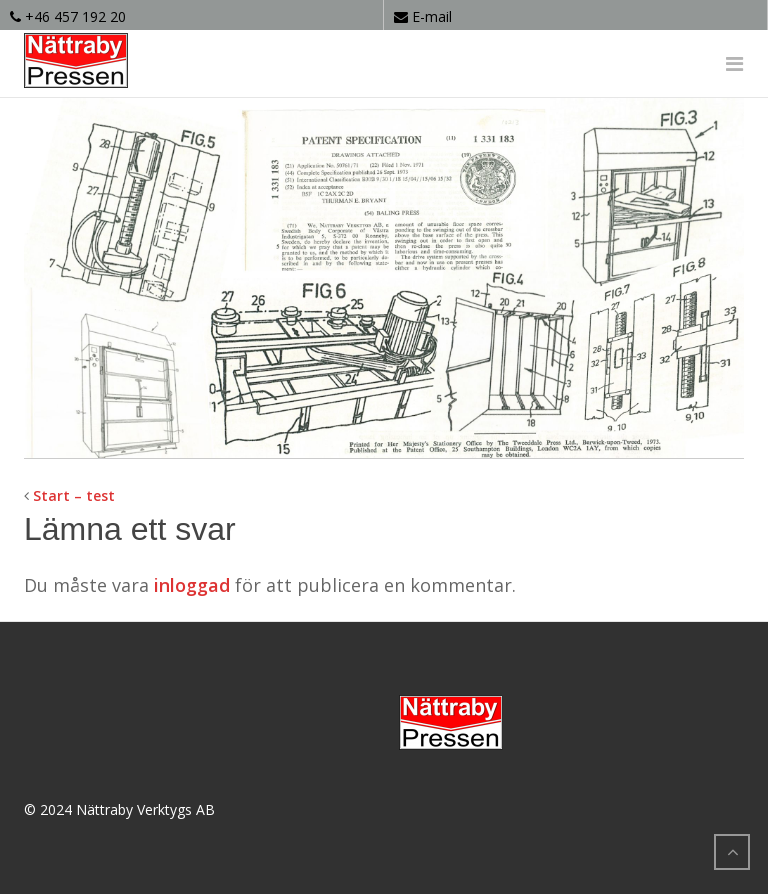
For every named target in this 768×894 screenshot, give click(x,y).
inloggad (192, 585)
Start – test (74, 495)
